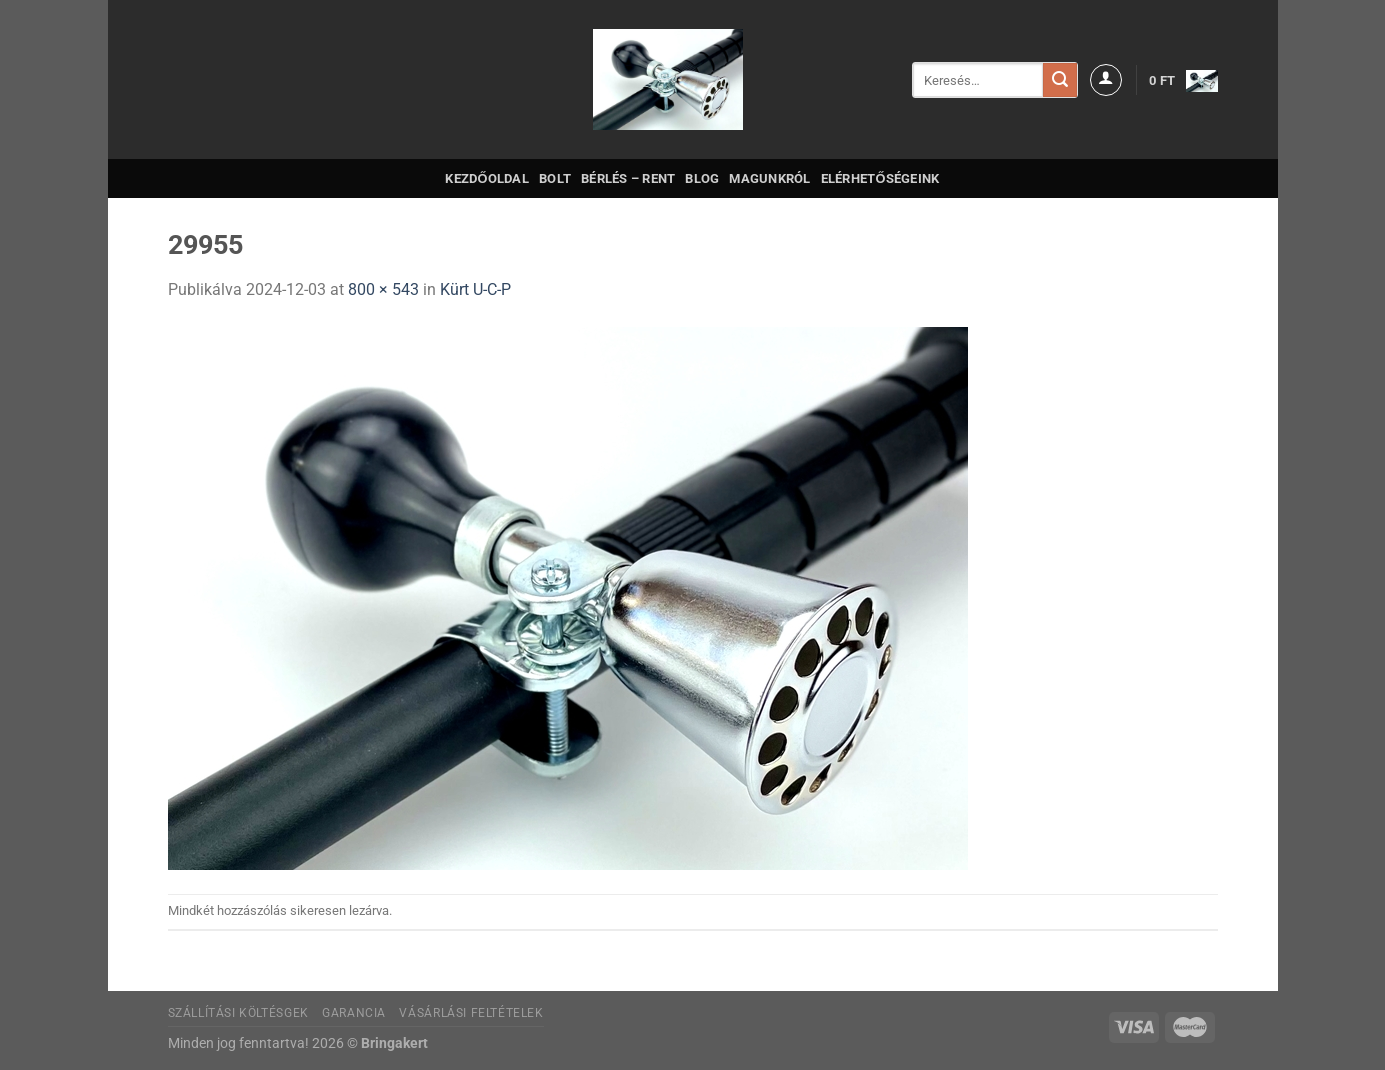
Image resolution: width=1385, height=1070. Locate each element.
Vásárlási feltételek (471, 1013)
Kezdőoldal (487, 178)
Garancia (354, 1013)
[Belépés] (1106, 80)
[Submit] (1060, 80)
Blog (702, 178)
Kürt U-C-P (475, 289)
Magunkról (769, 178)
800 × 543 (383, 289)
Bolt (555, 178)
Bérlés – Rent (628, 178)
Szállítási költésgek (238, 1013)
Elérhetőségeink (880, 178)
